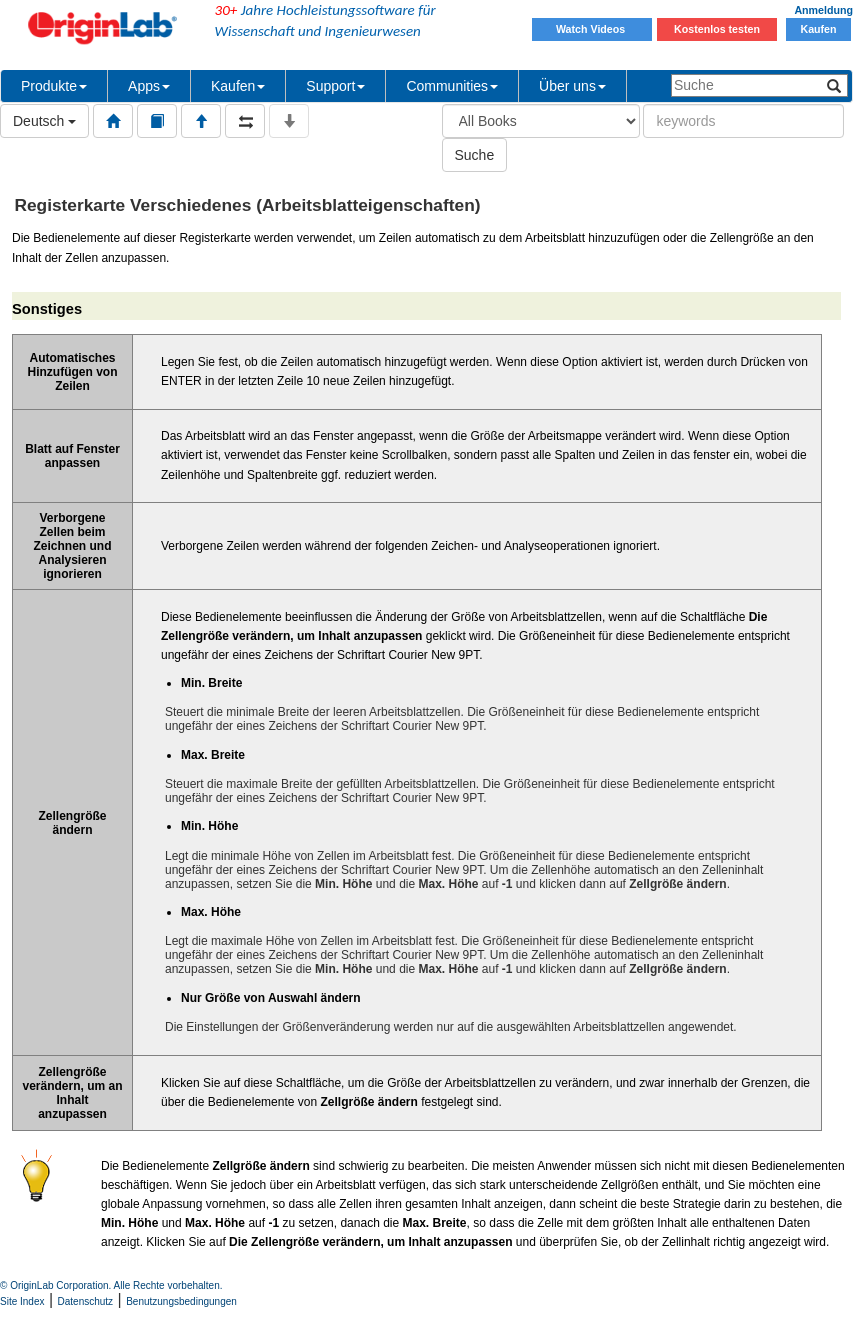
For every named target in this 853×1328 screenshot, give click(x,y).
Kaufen (818, 29)
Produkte (54, 86)
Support (335, 86)
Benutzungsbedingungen (181, 1301)
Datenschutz (86, 1301)
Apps (149, 86)
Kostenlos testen (717, 29)
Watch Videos (592, 29)
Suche (475, 155)
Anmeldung (823, 10)
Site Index (22, 1301)
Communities (452, 86)
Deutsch (44, 121)
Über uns (572, 86)
